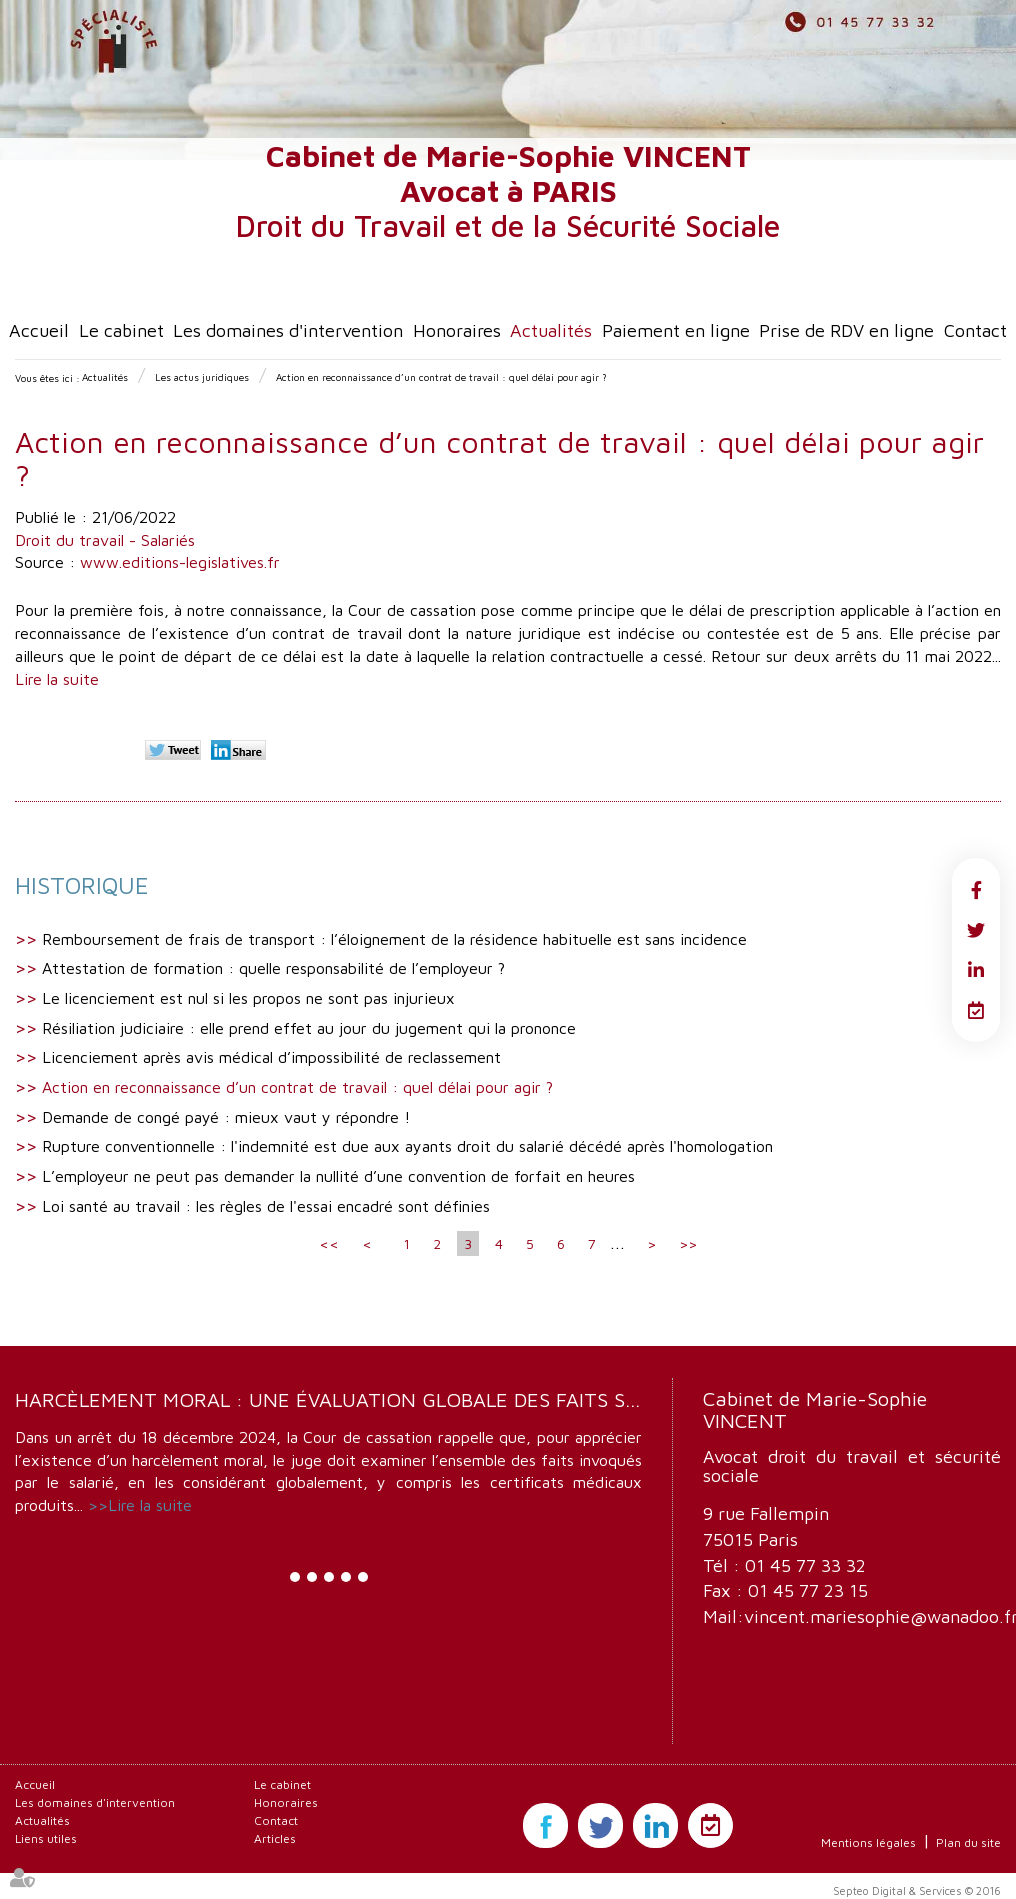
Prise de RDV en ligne (846, 330)
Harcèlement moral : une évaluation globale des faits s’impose (358, 1399)
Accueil (39, 330)
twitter (976, 930)
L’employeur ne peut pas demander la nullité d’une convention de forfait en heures (338, 1176)
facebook (976, 890)
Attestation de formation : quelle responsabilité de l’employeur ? (273, 968)
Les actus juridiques (202, 377)
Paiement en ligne (676, 330)
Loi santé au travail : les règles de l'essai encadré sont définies (266, 1206)
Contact (975, 330)
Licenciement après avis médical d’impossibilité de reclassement (271, 1057)
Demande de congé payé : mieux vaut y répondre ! (226, 1117)
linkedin (976, 970)
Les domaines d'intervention (288, 330)
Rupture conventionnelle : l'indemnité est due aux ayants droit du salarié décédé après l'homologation (407, 1146)
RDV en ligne (976, 1010)
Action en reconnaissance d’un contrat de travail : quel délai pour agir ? (441, 377)
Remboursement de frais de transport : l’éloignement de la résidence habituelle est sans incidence (394, 939)
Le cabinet (121, 330)
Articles (275, 1838)
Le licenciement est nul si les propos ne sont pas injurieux (248, 998)
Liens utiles (46, 1838)
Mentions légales (868, 1842)
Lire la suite (57, 679)
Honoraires (457, 330)
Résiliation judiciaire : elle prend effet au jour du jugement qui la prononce (309, 1028)
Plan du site (968, 1842)
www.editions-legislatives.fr (180, 562)
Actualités (551, 330)
